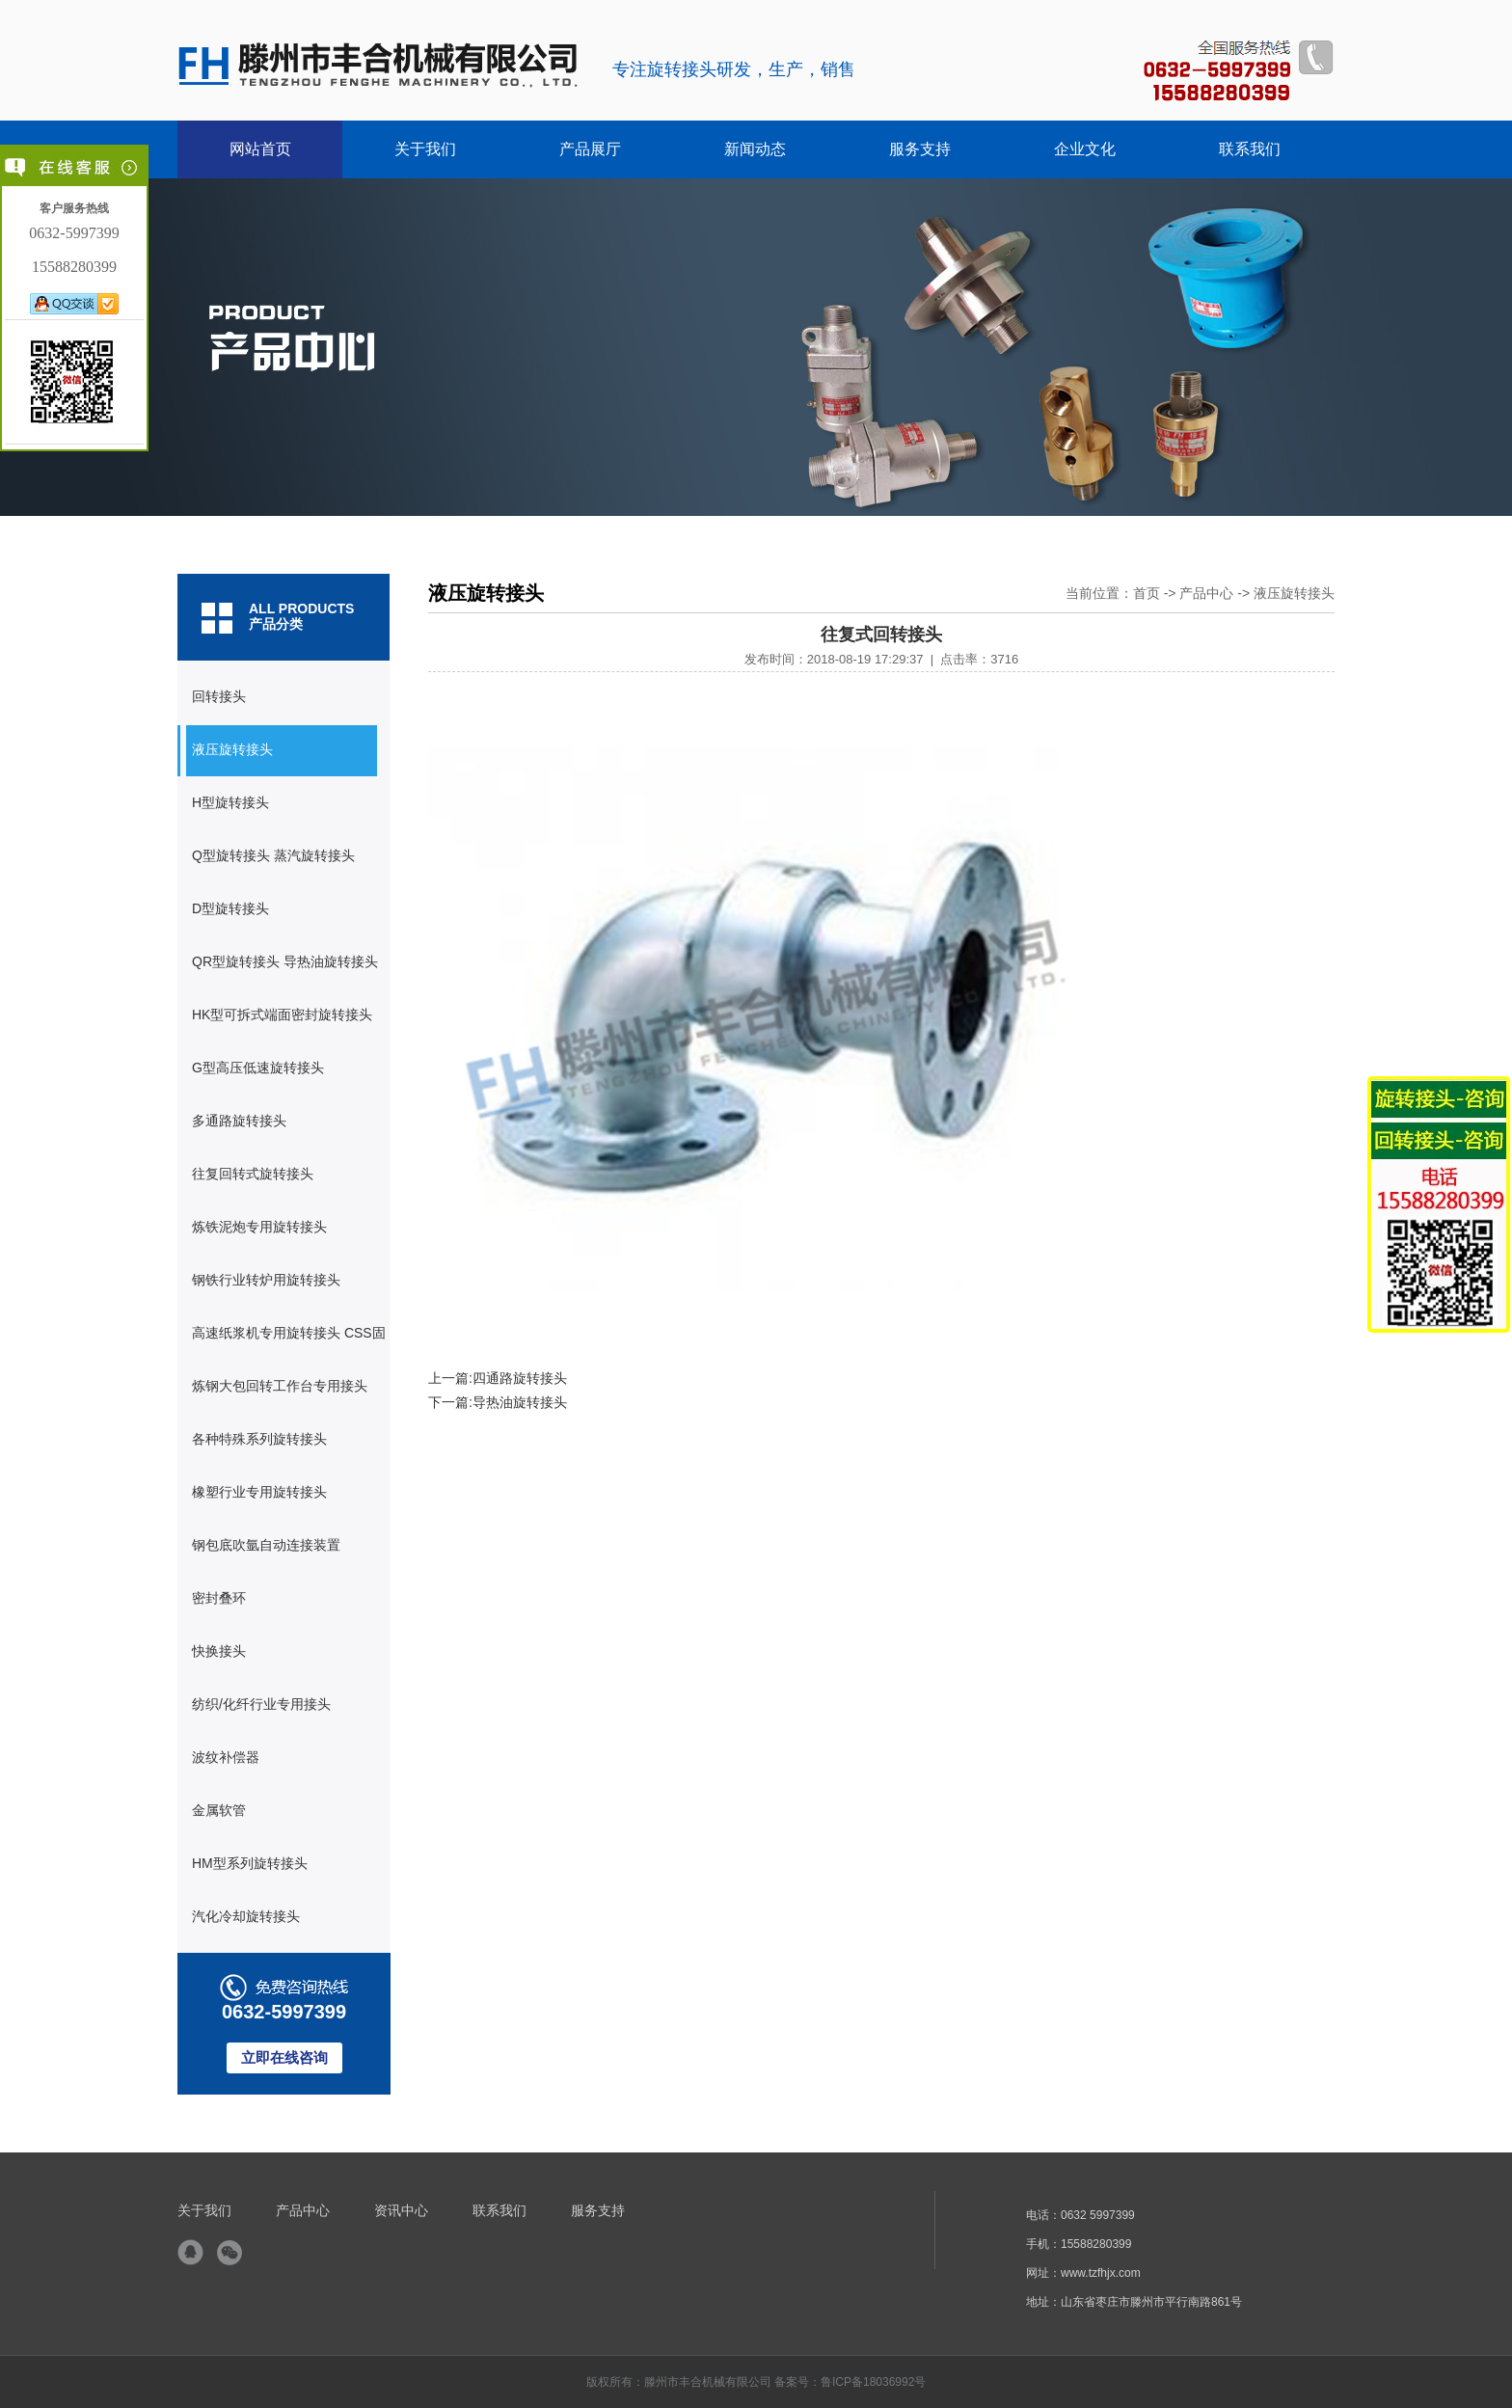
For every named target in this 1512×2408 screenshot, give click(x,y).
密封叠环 (219, 1598)
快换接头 (219, 1651)
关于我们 (425, 149)
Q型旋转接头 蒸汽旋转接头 (273, 855)
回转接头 (219, 696)
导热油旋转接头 (519, 1402)
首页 (1146, 593)
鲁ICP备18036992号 (873, 2382)
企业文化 (1085, 149)
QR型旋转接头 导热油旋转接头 (285, 961)
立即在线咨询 (284, 2057)
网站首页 (260, 149)
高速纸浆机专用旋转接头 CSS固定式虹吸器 (281, 1342)
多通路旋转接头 (239, 1120)
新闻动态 (755, 149)
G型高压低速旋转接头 (258, 1067)
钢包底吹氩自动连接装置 (266, 1545)
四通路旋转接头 (519, 1378)
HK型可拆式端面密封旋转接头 (282, 1014)
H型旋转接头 (230, 802)
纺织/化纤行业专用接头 (261, 1704)
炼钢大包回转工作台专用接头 (279, 1385)
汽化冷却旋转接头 (246, 1916)
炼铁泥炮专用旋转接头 (259, 1226)
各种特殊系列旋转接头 (259, 1439)
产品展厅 (590, 149)
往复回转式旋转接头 (252, 1173)
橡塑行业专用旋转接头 (259, 1492)
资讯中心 (401, 2210)
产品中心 (1206, 593)
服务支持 (920, 149)
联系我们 (1250, 149)
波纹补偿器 (225, 1757)
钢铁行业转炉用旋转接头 (266, 1279)
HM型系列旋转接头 (250, 1863)
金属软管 (219, 1810)
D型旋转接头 (230, 908)
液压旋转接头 (232, 749)
